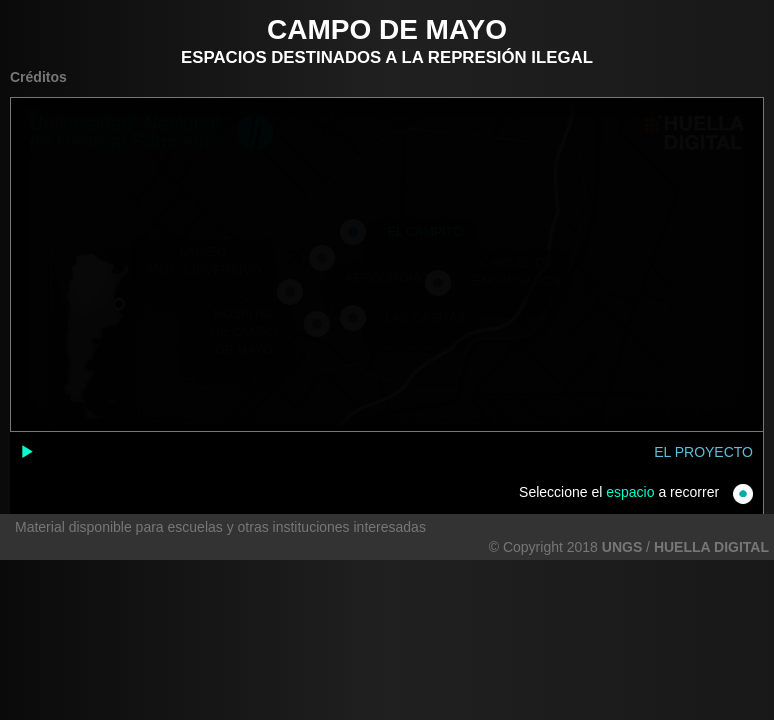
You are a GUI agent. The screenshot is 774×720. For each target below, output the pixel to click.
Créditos (38, 77)
